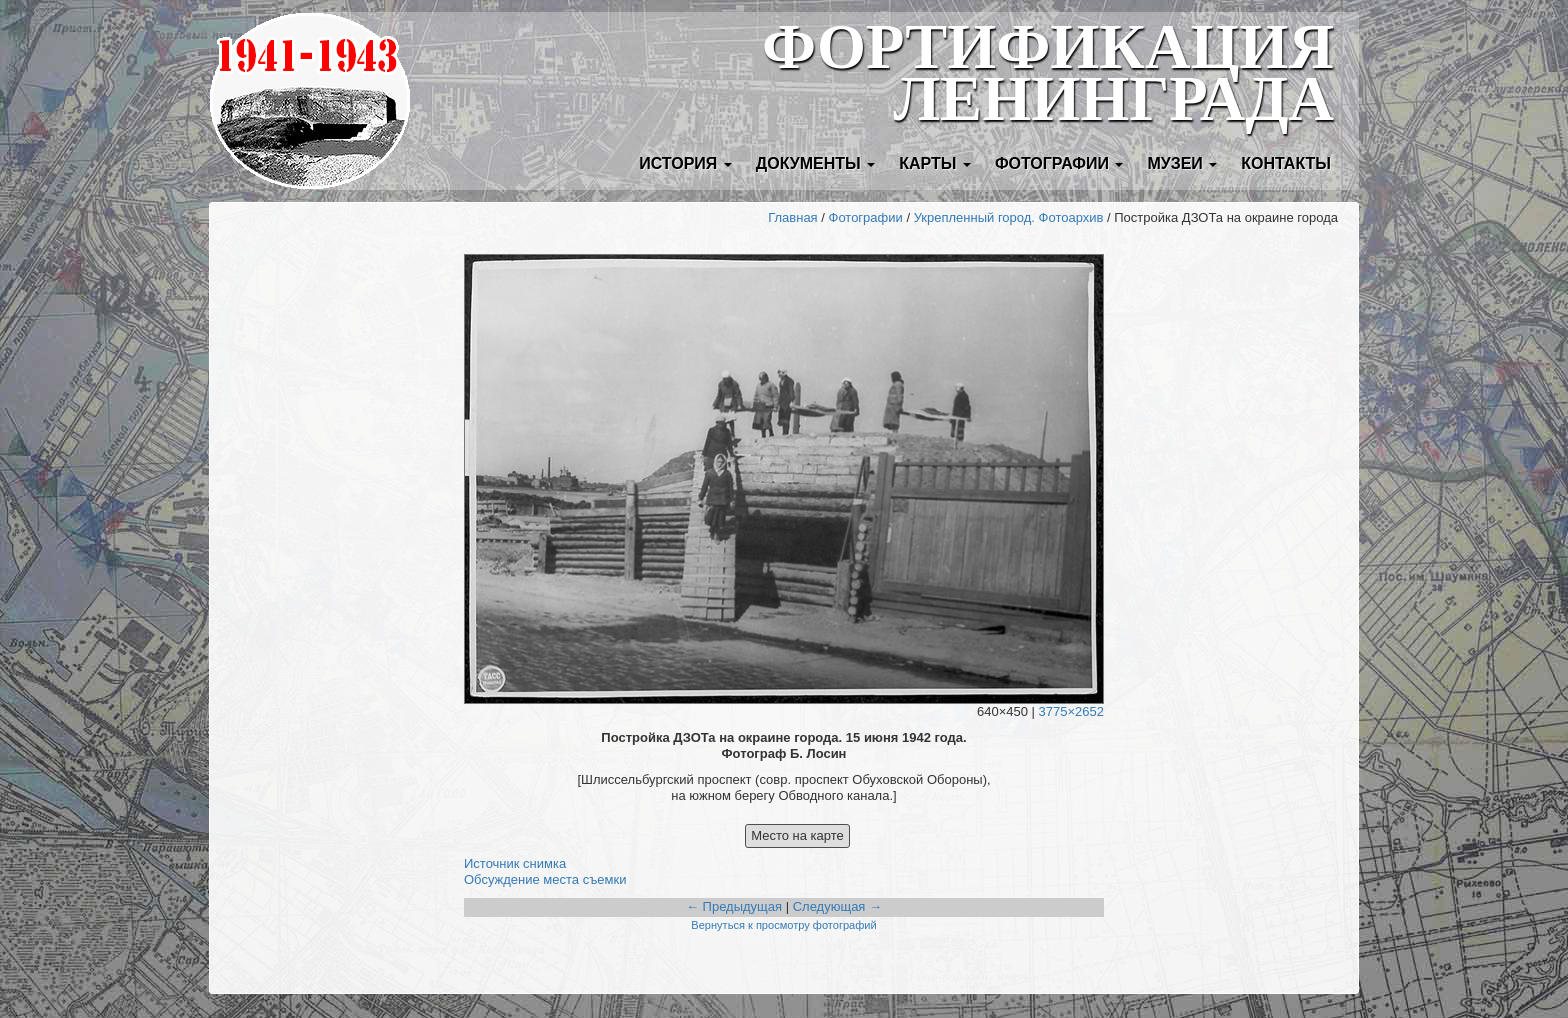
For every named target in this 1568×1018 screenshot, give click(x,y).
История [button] (685, 163)
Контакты (1286, 163)
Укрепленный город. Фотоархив (1009, 217)
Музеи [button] (1182, 163)
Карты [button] (935, 163)
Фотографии (866, 217)
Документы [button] (815, 163)
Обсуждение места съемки (545, 879)
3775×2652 (1071, 711)
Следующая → (837, 906)
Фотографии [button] (1059, 163)
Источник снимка (515, 863)
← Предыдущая (734, 906)
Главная (792, 217)
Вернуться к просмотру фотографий (783, 925)
